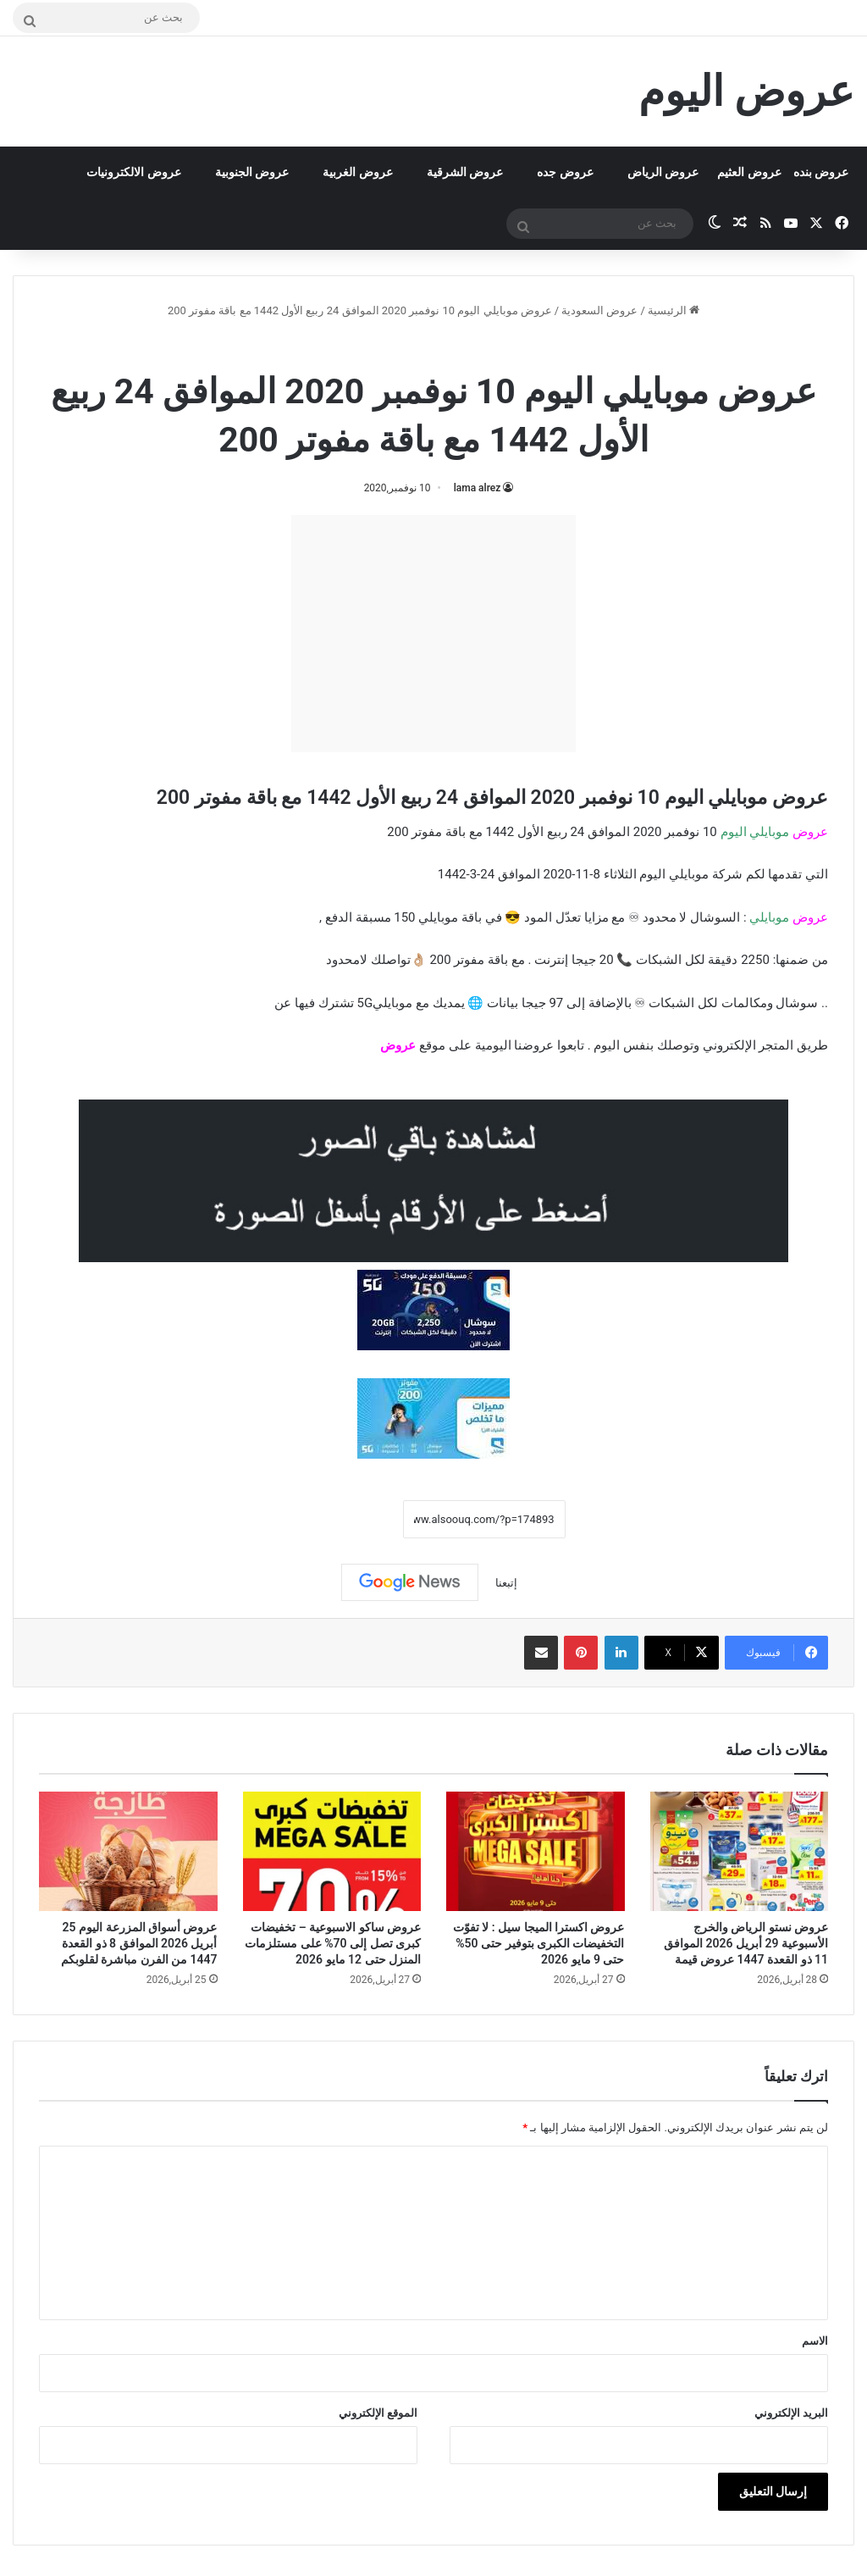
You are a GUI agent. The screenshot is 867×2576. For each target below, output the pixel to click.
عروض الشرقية (465, 172)
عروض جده (565, 172)
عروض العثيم (749, 172)
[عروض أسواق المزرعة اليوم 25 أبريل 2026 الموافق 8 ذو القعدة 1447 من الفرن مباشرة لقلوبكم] (128, 1851)
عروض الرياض (663, 172)
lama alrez (477, 488)
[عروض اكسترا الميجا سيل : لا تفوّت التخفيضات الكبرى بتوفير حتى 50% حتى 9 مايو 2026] (535, 1851)
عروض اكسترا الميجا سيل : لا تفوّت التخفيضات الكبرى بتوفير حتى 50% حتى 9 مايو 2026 (539, 1943)
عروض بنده (820, 172)
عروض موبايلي (385, 347)
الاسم (815, 2341)
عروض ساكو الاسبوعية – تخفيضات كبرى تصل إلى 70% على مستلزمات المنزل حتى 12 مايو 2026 (333, 1943)
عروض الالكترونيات (133, 172)
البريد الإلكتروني (791, 2413)
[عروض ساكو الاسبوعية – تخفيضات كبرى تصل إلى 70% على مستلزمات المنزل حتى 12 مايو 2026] (332, 1851)
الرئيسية (673, 310)
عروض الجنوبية (252, 172)
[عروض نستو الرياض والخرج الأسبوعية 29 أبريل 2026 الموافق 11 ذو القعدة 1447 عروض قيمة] (739, 1851)
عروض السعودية (599, 310)
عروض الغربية (357, 172)
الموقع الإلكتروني (378, 2413)
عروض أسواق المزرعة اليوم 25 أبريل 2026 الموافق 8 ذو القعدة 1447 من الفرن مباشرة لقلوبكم (139, 1943)
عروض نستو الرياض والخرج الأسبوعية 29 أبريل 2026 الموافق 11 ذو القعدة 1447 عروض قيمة (746, 1943)
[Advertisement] (433, 633)
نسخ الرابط (350, 1519)
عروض (398, 1045)
